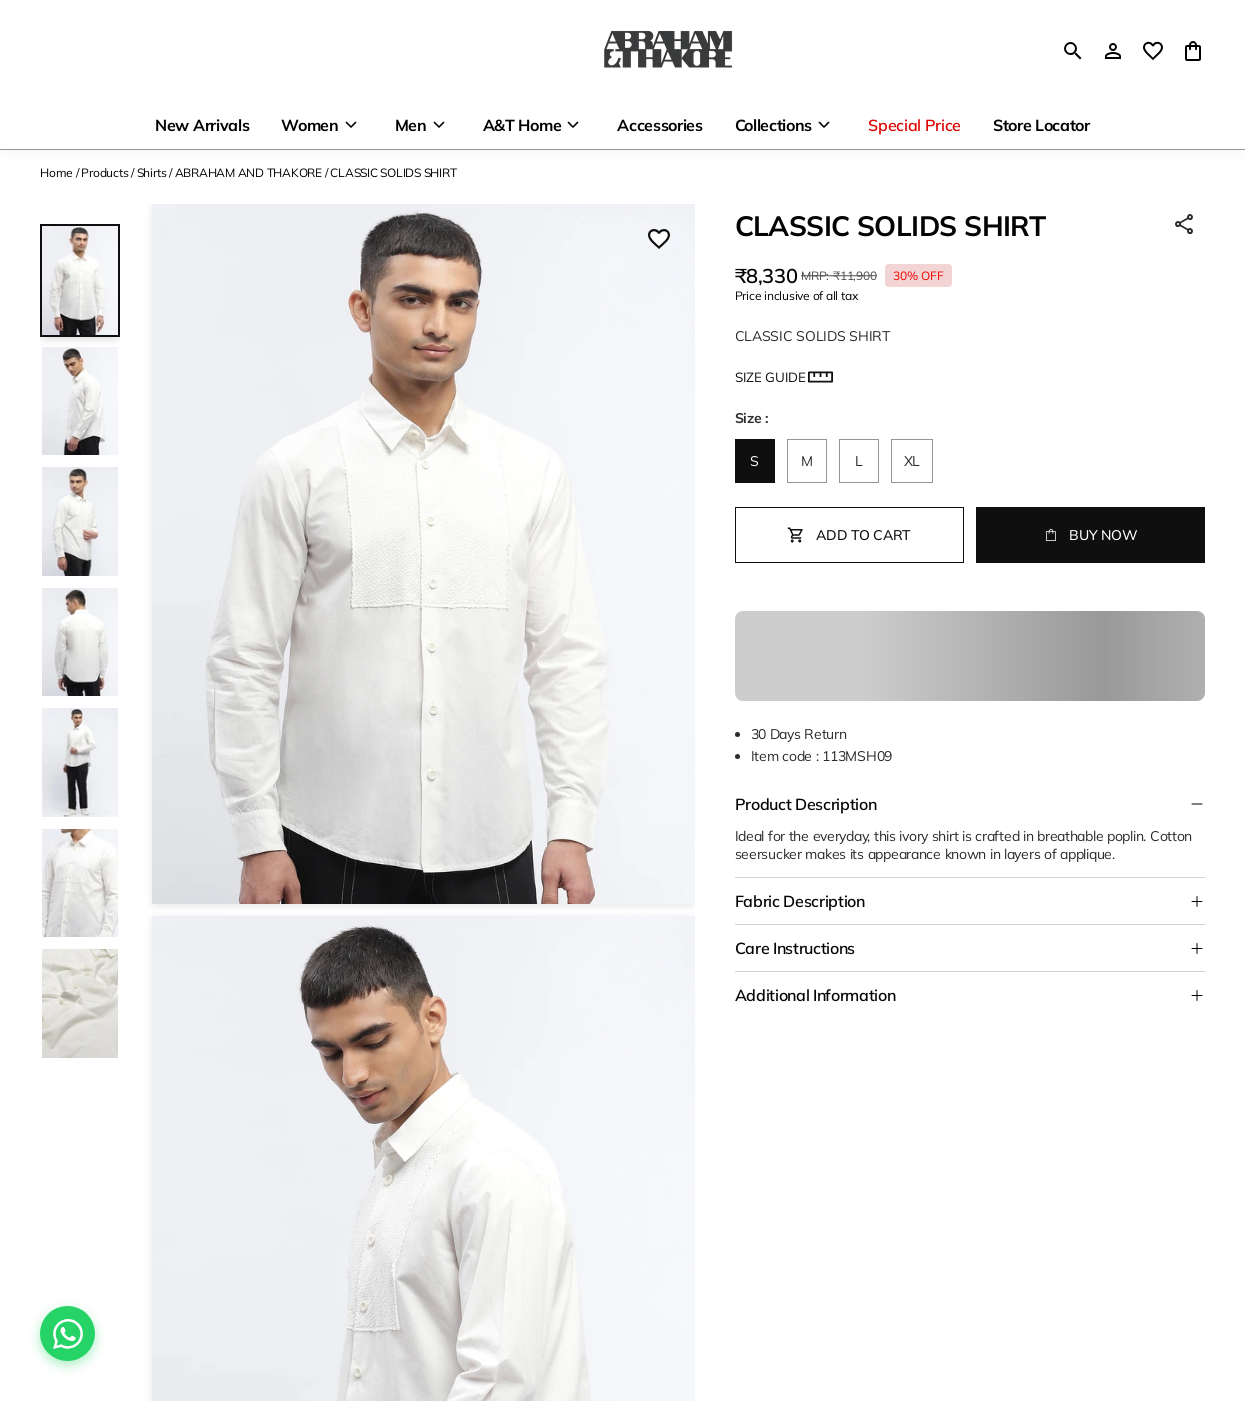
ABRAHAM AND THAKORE (248, 172)
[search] (1073, 51)
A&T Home (522, 125)
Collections (773, 125)
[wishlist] (1153, 51)
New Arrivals (202, 125)
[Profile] (1113, 51)
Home (56, 172)
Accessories (659, 125)
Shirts (152, 172)
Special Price (914, 125)
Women (309, 125)
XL (912, 461)
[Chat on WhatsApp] (67, 1333)
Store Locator (1041, 125)
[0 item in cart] (1193, 51)
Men (411, 125)
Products (104, 172)
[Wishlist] (659, 240)
